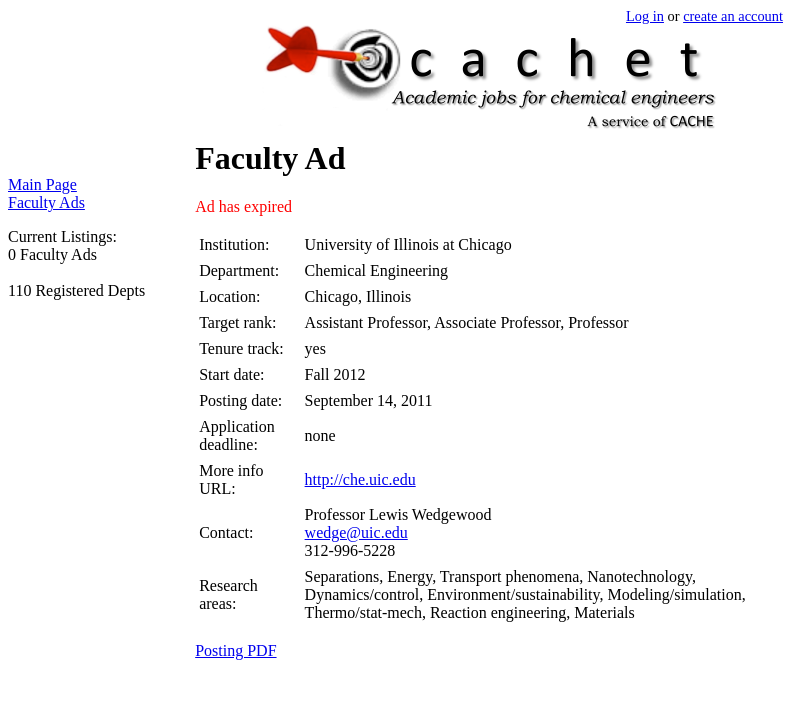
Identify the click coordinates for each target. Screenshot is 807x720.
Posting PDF (235, 650)
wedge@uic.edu (356, 532)
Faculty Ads (46, 202)
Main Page (42, 184)
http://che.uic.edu (360, 479)
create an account (733, 16)
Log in (645, 16)
